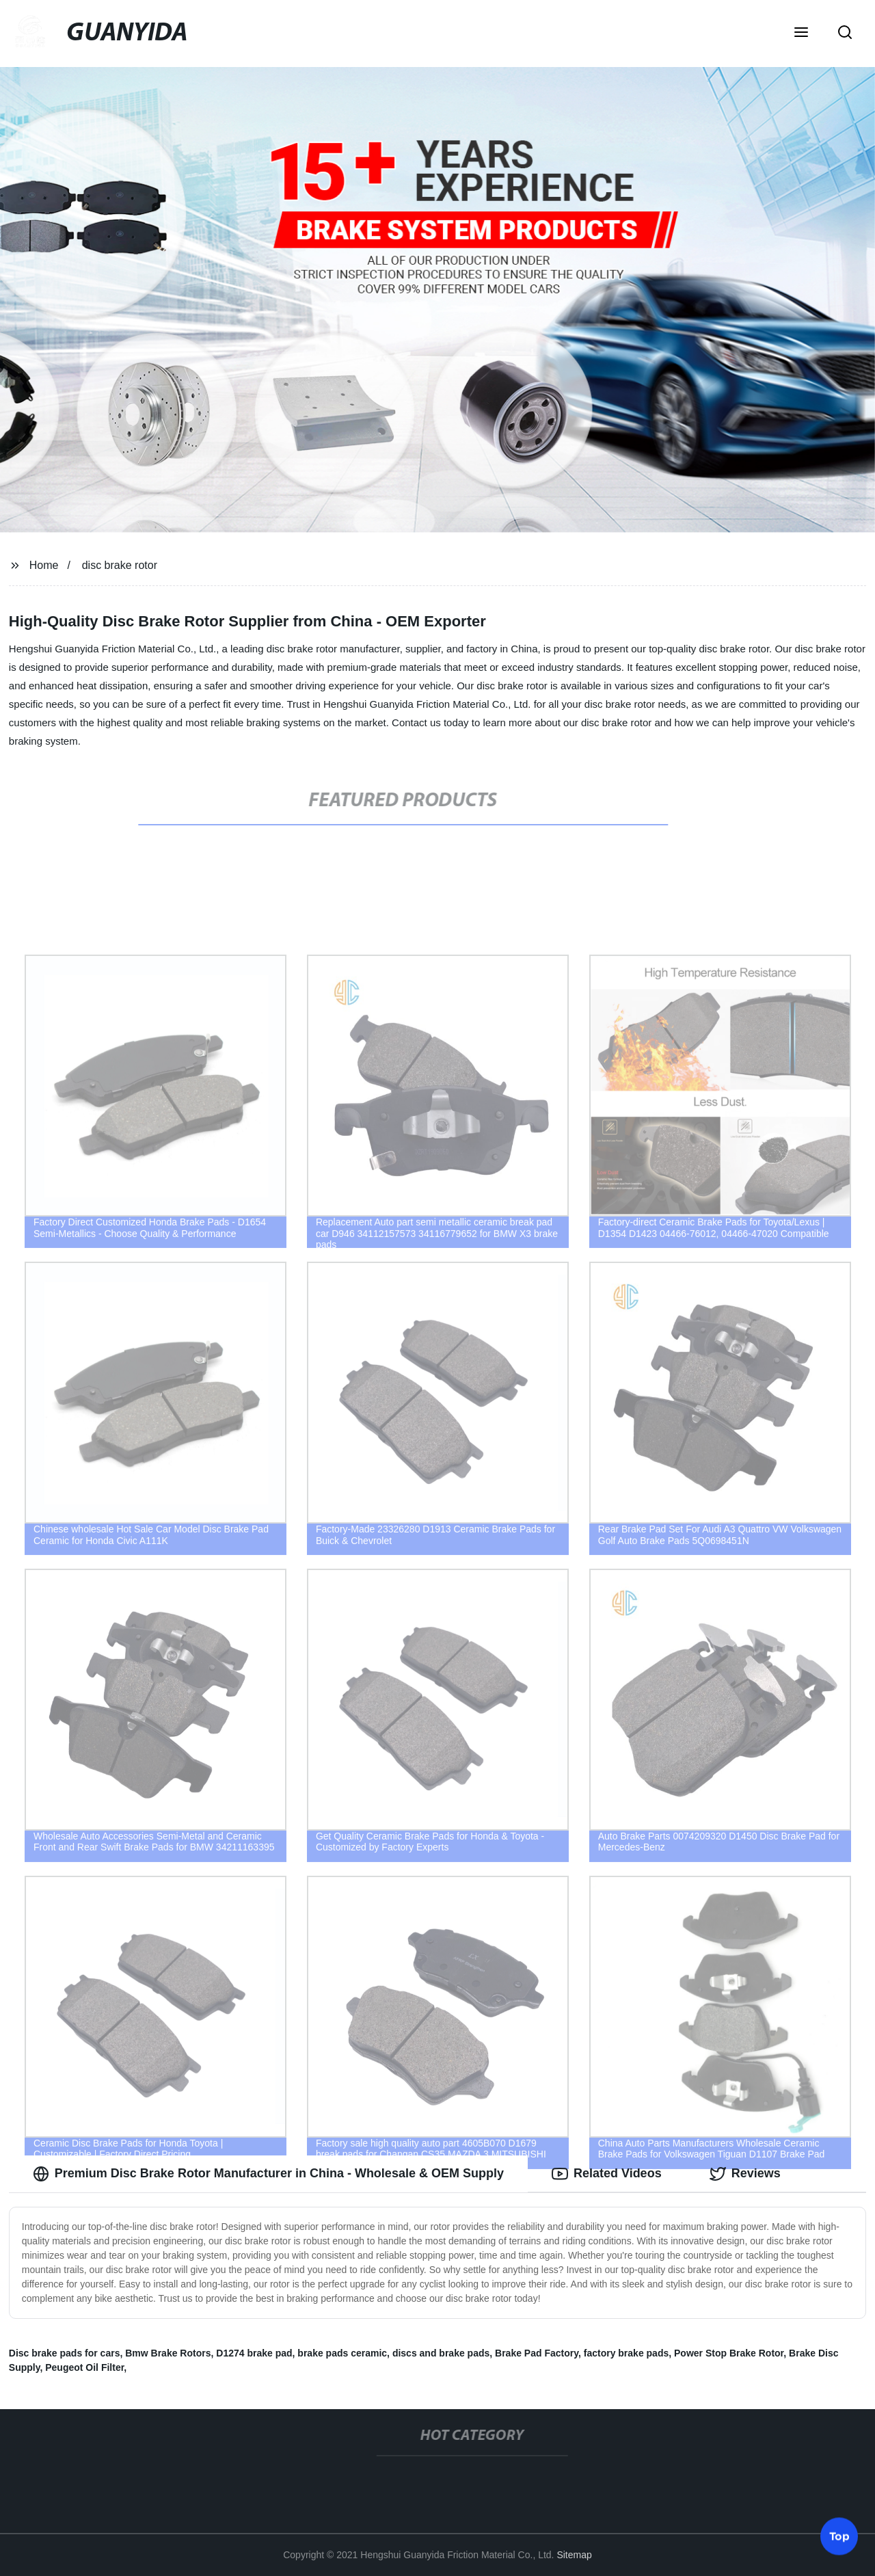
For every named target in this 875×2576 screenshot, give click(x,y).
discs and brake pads (440, 2353)
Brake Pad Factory (536, 2353)
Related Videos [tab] (607, 2174)
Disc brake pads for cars (64, 2353)
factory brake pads (626, 2353)
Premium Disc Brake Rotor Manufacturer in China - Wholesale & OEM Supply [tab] (268, 2174)
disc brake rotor (119, 565)
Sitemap (573, 2554)
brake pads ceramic (342, 2353)
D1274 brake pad (254, 2353)
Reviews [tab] (745, 2174)
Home (44, 565)
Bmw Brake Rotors (168, 2353)
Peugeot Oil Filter (84, 2367)
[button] (801, 33)
